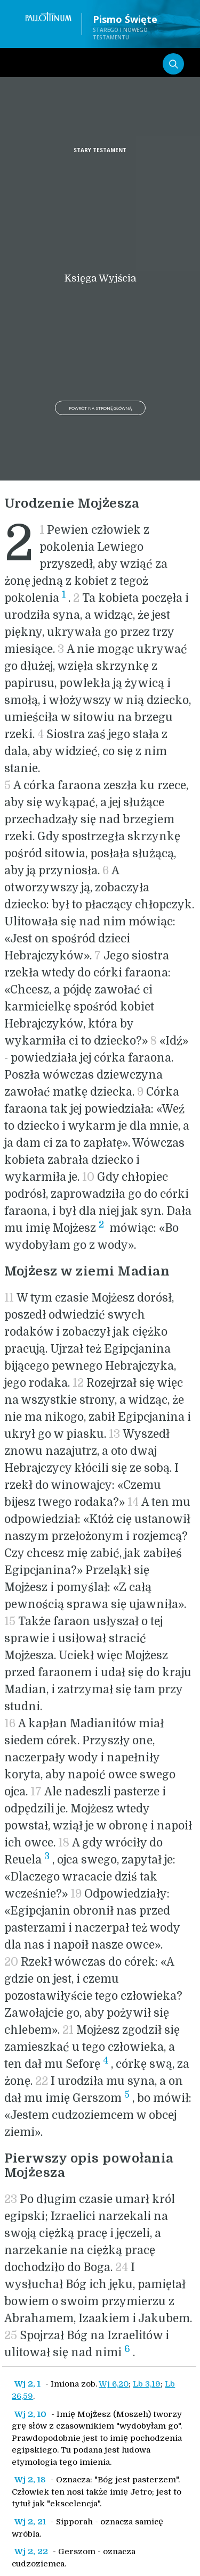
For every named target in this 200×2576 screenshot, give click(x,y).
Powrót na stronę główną (100, 408)
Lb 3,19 (147, 2384)
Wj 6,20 (114, 2384)
